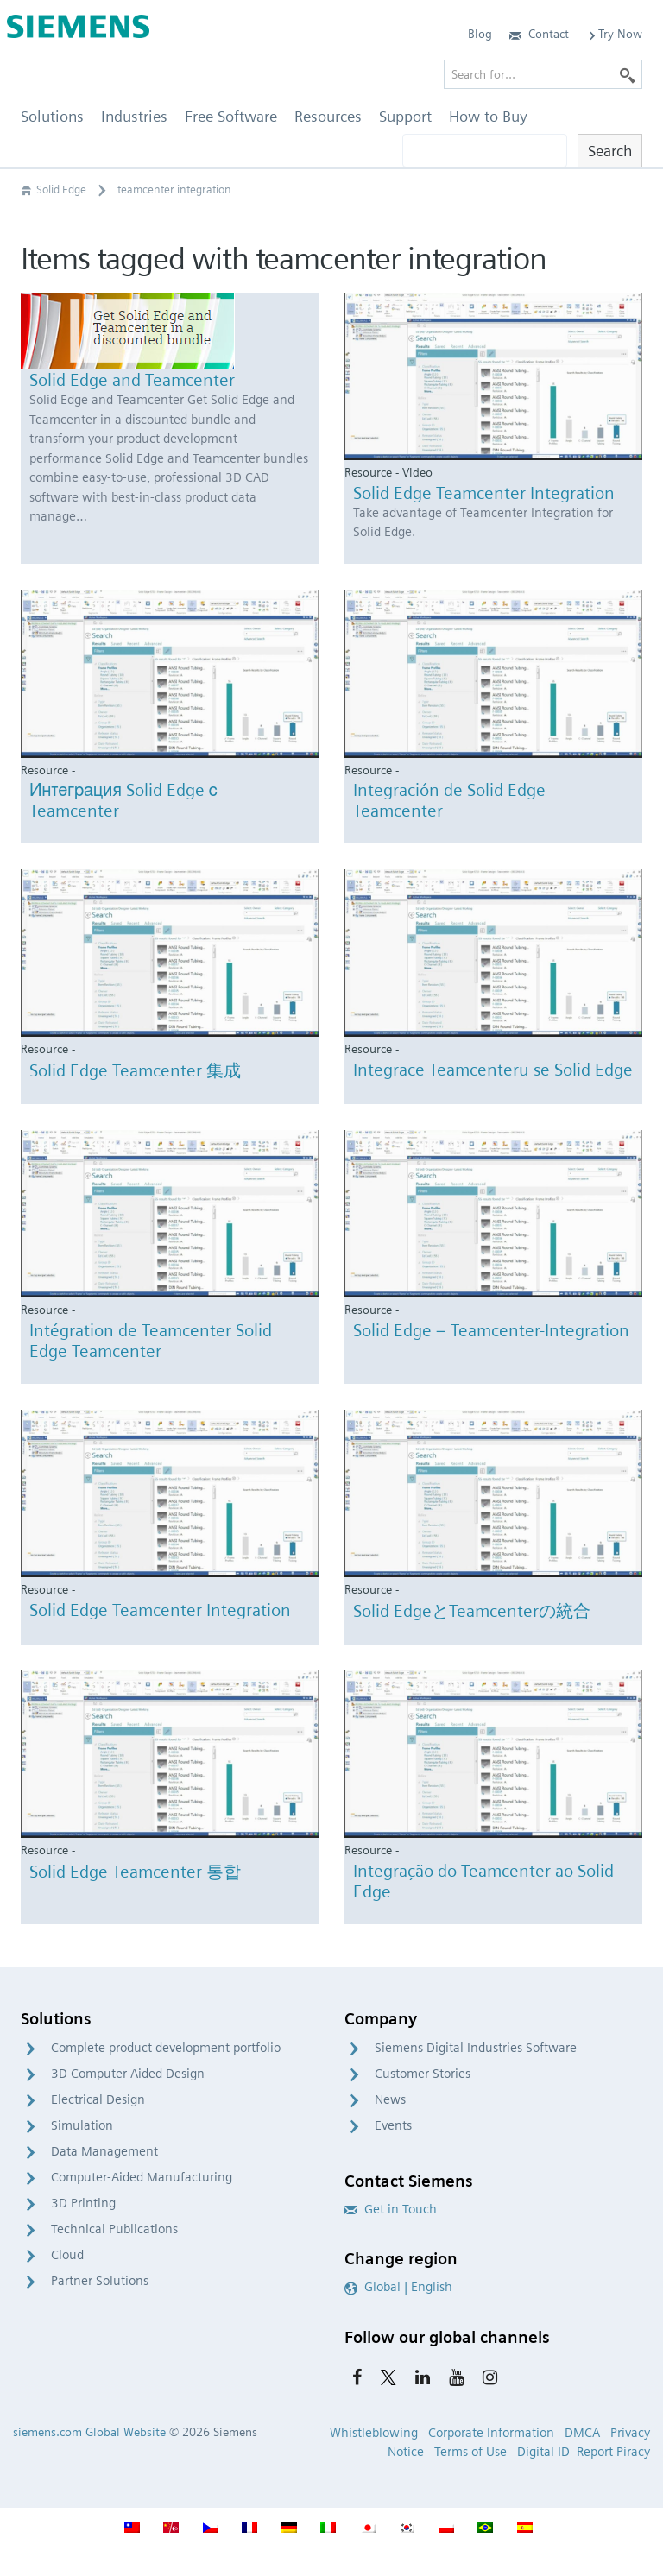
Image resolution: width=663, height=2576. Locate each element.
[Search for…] (543, 74)
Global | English (398, 2287)
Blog (480, 34)
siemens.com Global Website (89, 2432)
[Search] (627, 74)
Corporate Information (491, 2432)
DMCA (582, 2432)
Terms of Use (470, 2451)
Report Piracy (613, 2451)
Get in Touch (390, 2209)
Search (610, 151)
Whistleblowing (374, 2432)
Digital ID (543, 2451)
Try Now (614, 34)
